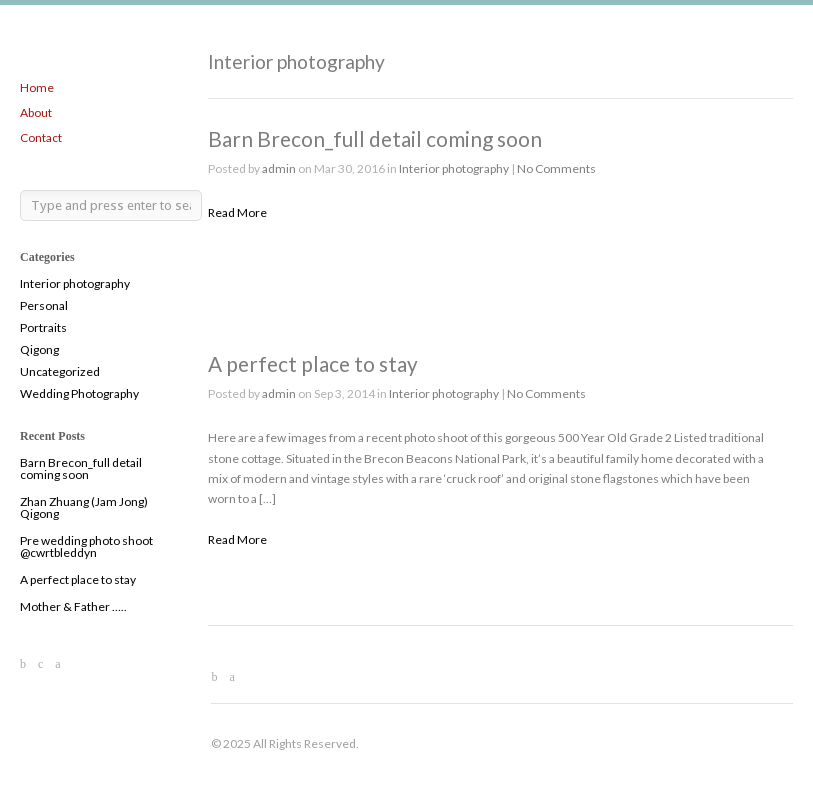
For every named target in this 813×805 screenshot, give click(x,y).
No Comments (556, 168)
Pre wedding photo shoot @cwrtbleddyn (86, 546)
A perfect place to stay (78, 579)
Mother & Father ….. (73, 606)
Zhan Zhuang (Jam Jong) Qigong (84, 507)
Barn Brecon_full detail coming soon (81, 468)
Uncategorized (60, 371)
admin (279, 168)
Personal (44, 305)
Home (37, 87)
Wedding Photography (79, 393)
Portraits (43, 327)
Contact (41, 137)
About (36, 112)
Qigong (39, 349)
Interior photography (75, 283)
